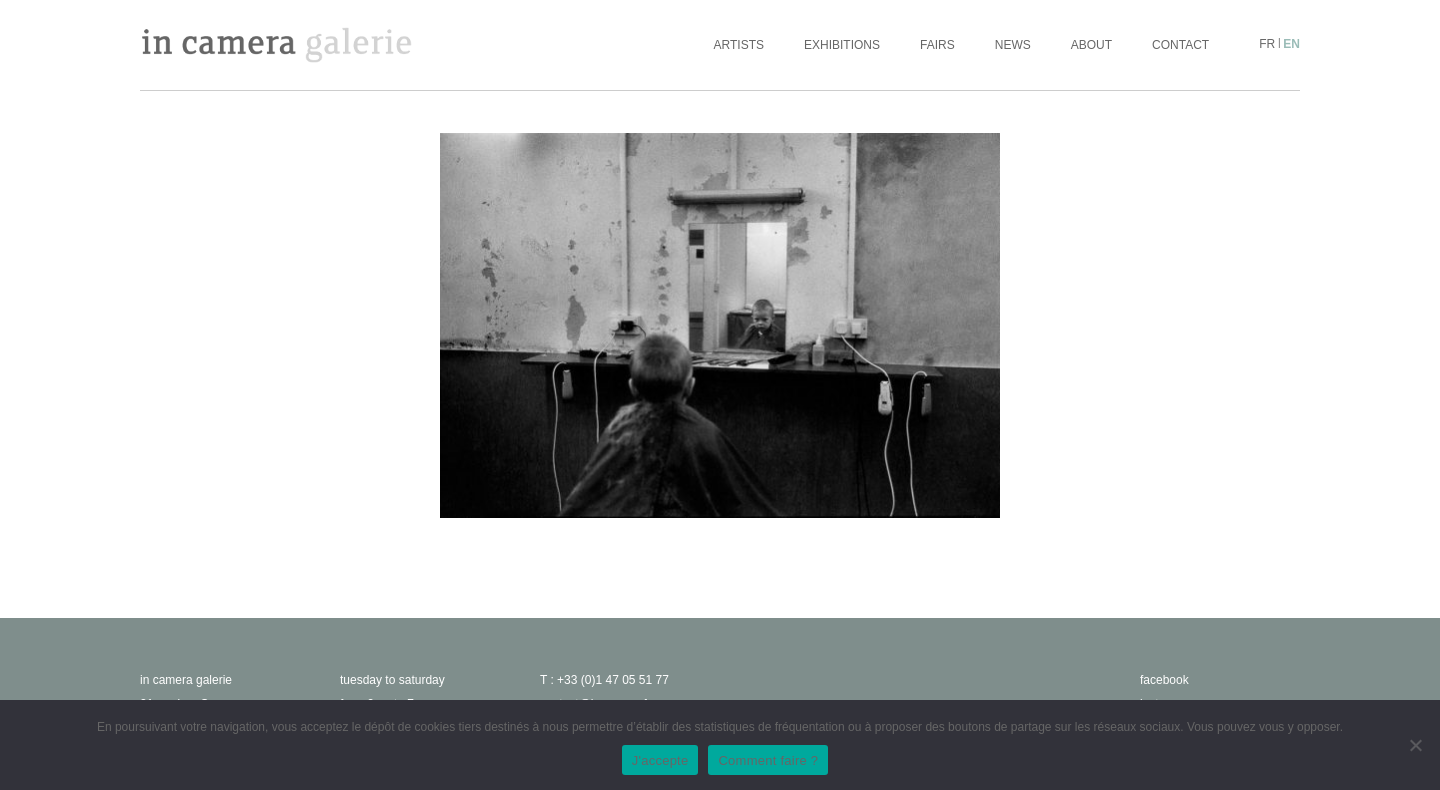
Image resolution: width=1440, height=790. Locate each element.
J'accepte (660, 760)
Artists (739, 45)
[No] (1415, 745)
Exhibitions (842, 45)
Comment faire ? (768, 760)
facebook (1164, 680)
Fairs (937, 45)
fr (1267, 44)
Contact (1180, 45)
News (1013, 45)
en (1291, 44)
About (1091, 45)
